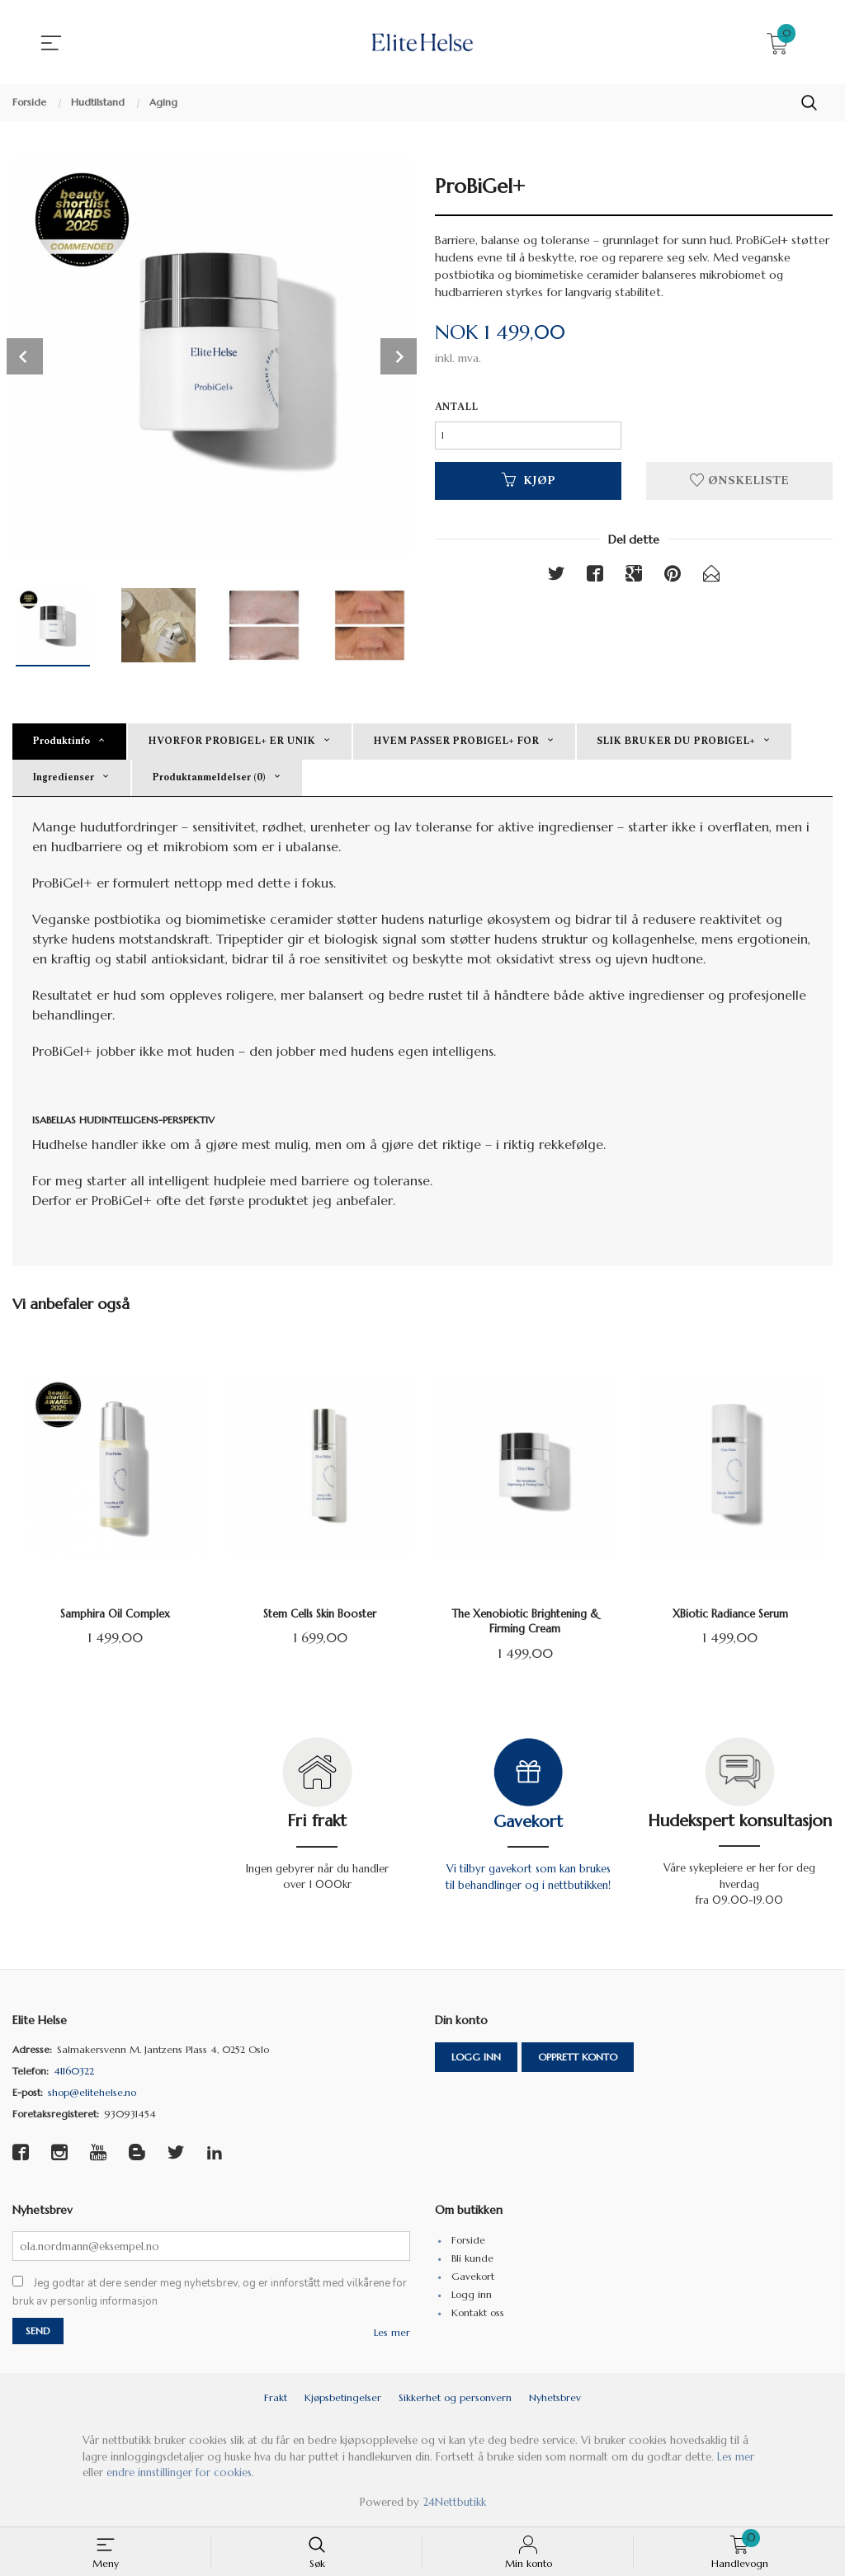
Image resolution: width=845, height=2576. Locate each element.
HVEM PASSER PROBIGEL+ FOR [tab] (456, 741)
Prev (25, 356)
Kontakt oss (477, 2314)
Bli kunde (472, 2259)
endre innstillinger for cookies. (180, 2476)
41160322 (74, 2071)
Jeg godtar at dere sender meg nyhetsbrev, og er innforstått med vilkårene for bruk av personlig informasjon (209, 2295)
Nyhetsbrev (555, 2401)
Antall (456, 408)
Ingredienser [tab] (63, 777)
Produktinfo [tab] (61, 741)
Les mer (392, 2335)
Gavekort (528, 1821)
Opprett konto (577, 2057)
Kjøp (528, 483)
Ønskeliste (739, 483)
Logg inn (476, 2057)
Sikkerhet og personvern (455, 2401)
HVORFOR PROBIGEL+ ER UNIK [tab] (231, 741)
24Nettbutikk (454, 2505)
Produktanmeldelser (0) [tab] (209, 777)
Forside (468, 2241)
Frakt (275, 2401)
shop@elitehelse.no (92, 2093)
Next (398, 356)
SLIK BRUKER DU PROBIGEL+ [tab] (676, 741)
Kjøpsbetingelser (342, 2401)
